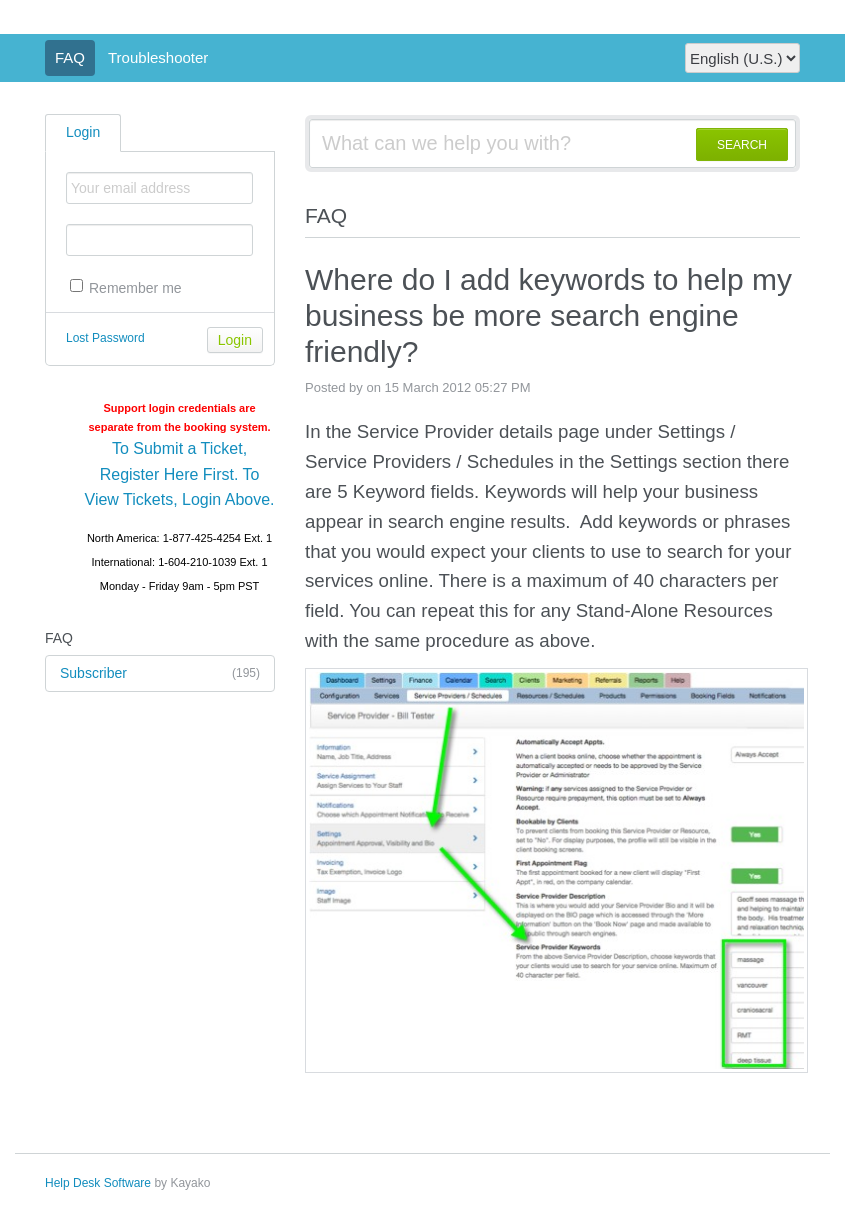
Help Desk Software (98, 1183)
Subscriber (160, 674)
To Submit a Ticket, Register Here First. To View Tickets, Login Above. (180, 474)
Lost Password (105, 338)
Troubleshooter (158, 57)
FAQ (70, 57)
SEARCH (742, 145)
